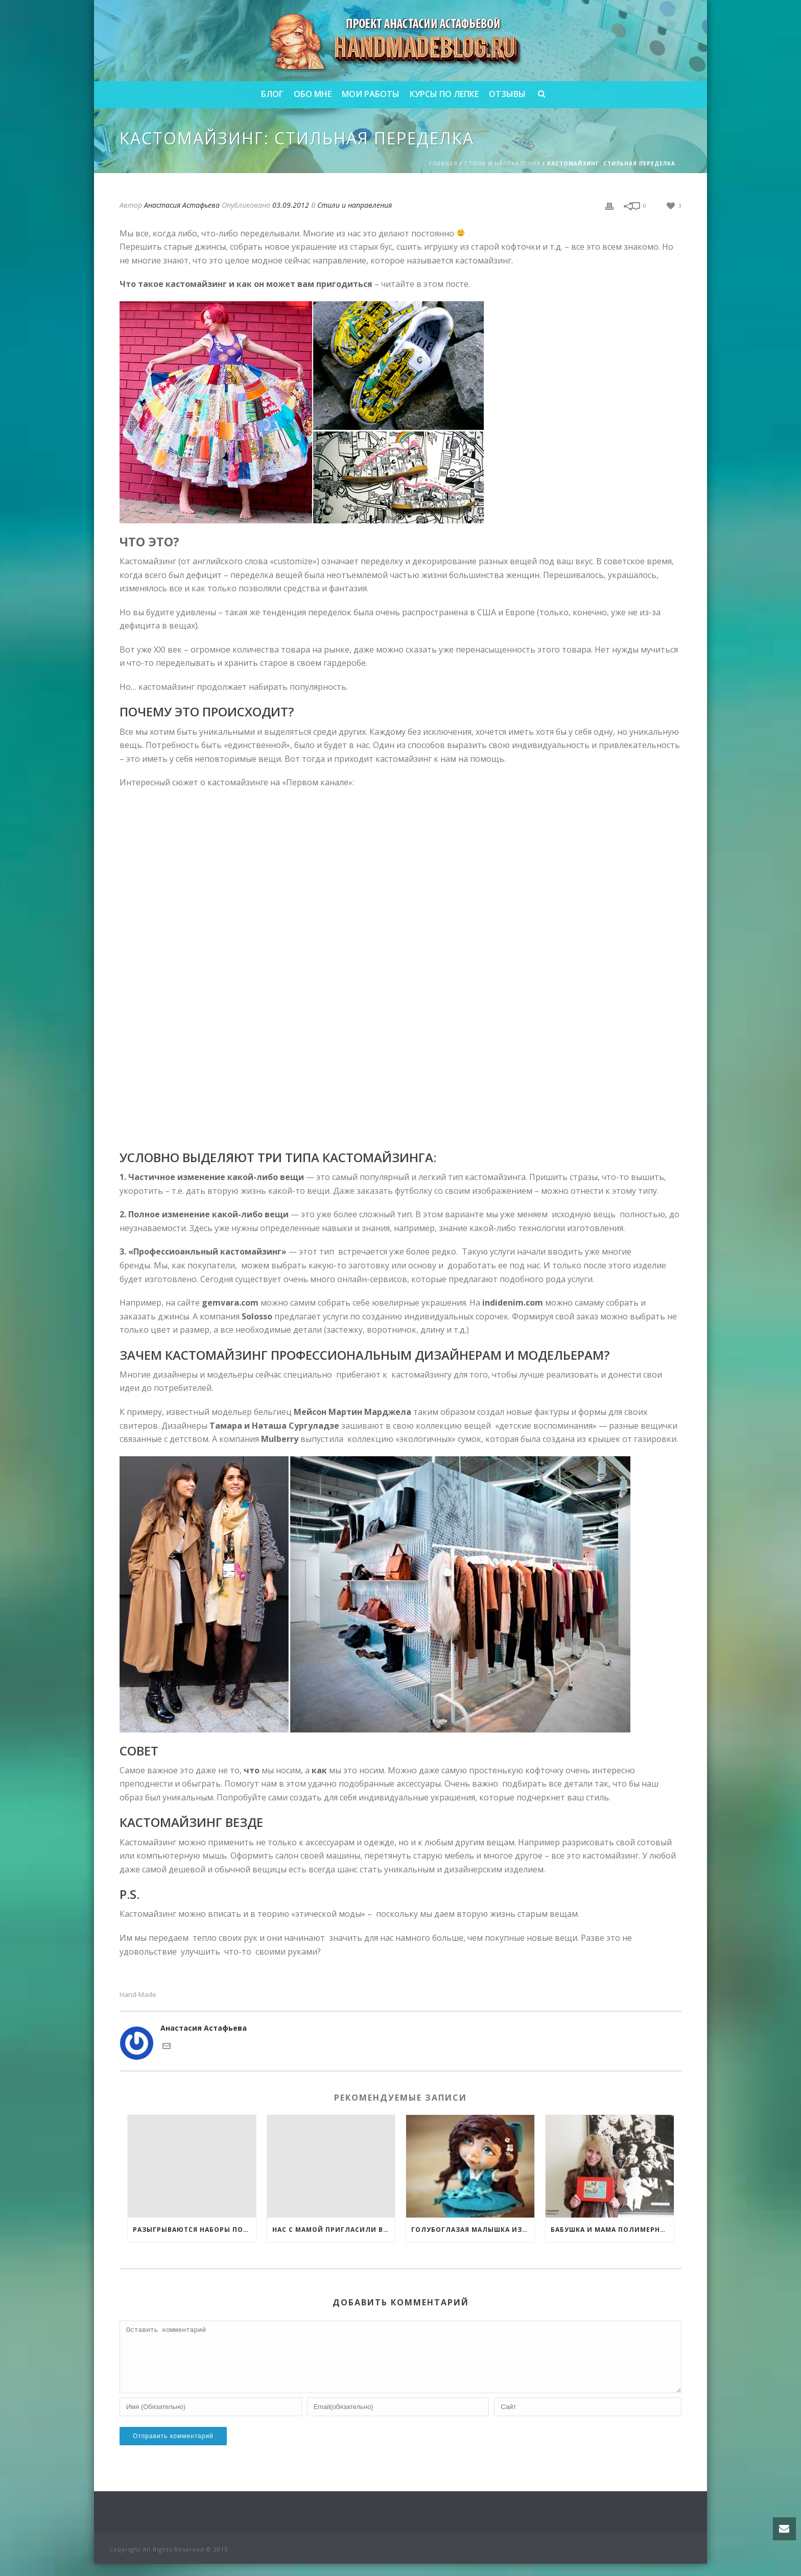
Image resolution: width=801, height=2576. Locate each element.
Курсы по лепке (444, 94)
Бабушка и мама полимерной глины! (612, 2229)
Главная (443, 163)
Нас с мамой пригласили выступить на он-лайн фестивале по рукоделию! (333, 2229)
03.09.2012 (290, 205)
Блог (272, 94)
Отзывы (507, 94)
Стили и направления (502, 163)
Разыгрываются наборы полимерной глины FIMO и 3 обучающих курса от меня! (194, 2229)
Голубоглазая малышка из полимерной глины (472, 2229)
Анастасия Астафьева (182, 205)
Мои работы (370, 94)
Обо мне (313, 94)
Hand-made (138, 1994)
